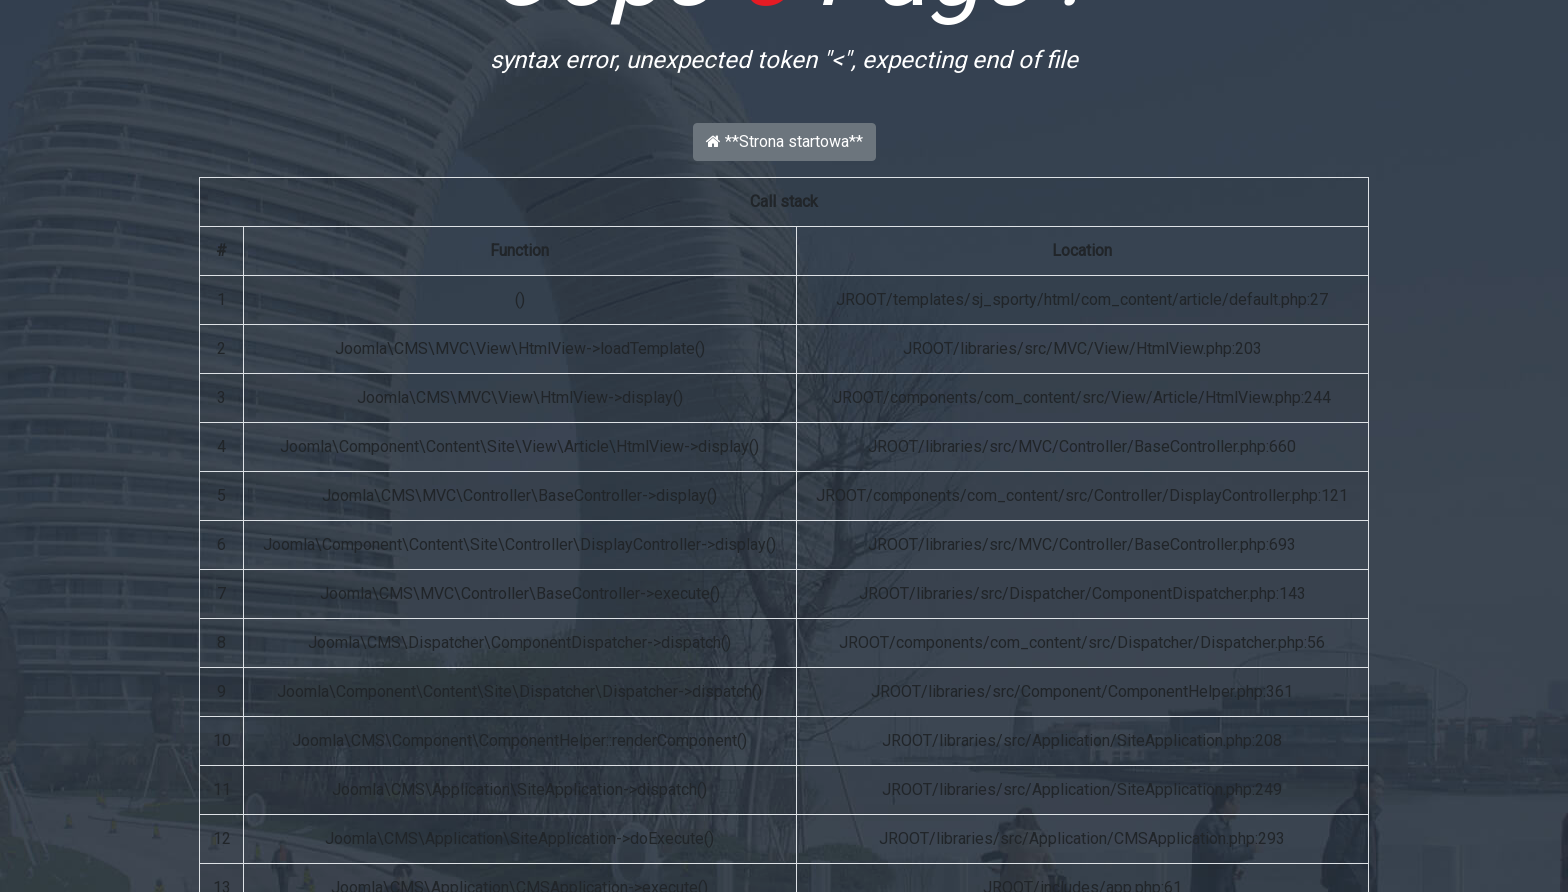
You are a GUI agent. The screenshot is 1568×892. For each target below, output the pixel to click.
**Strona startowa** (784, 141)
